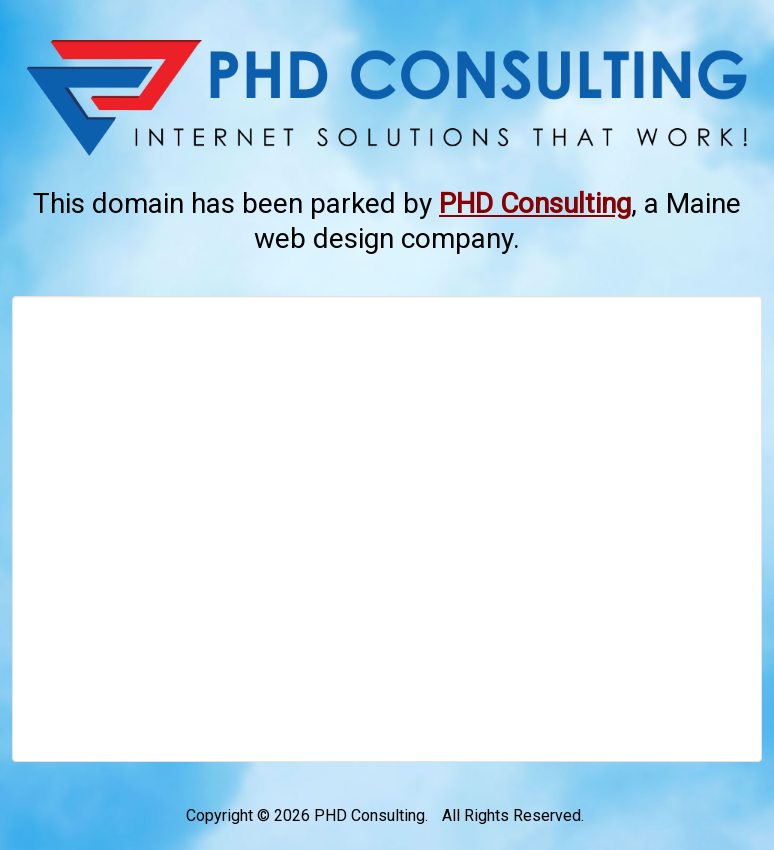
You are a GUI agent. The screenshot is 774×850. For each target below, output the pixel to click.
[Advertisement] (387, 529)
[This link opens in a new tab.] (535, 203)
